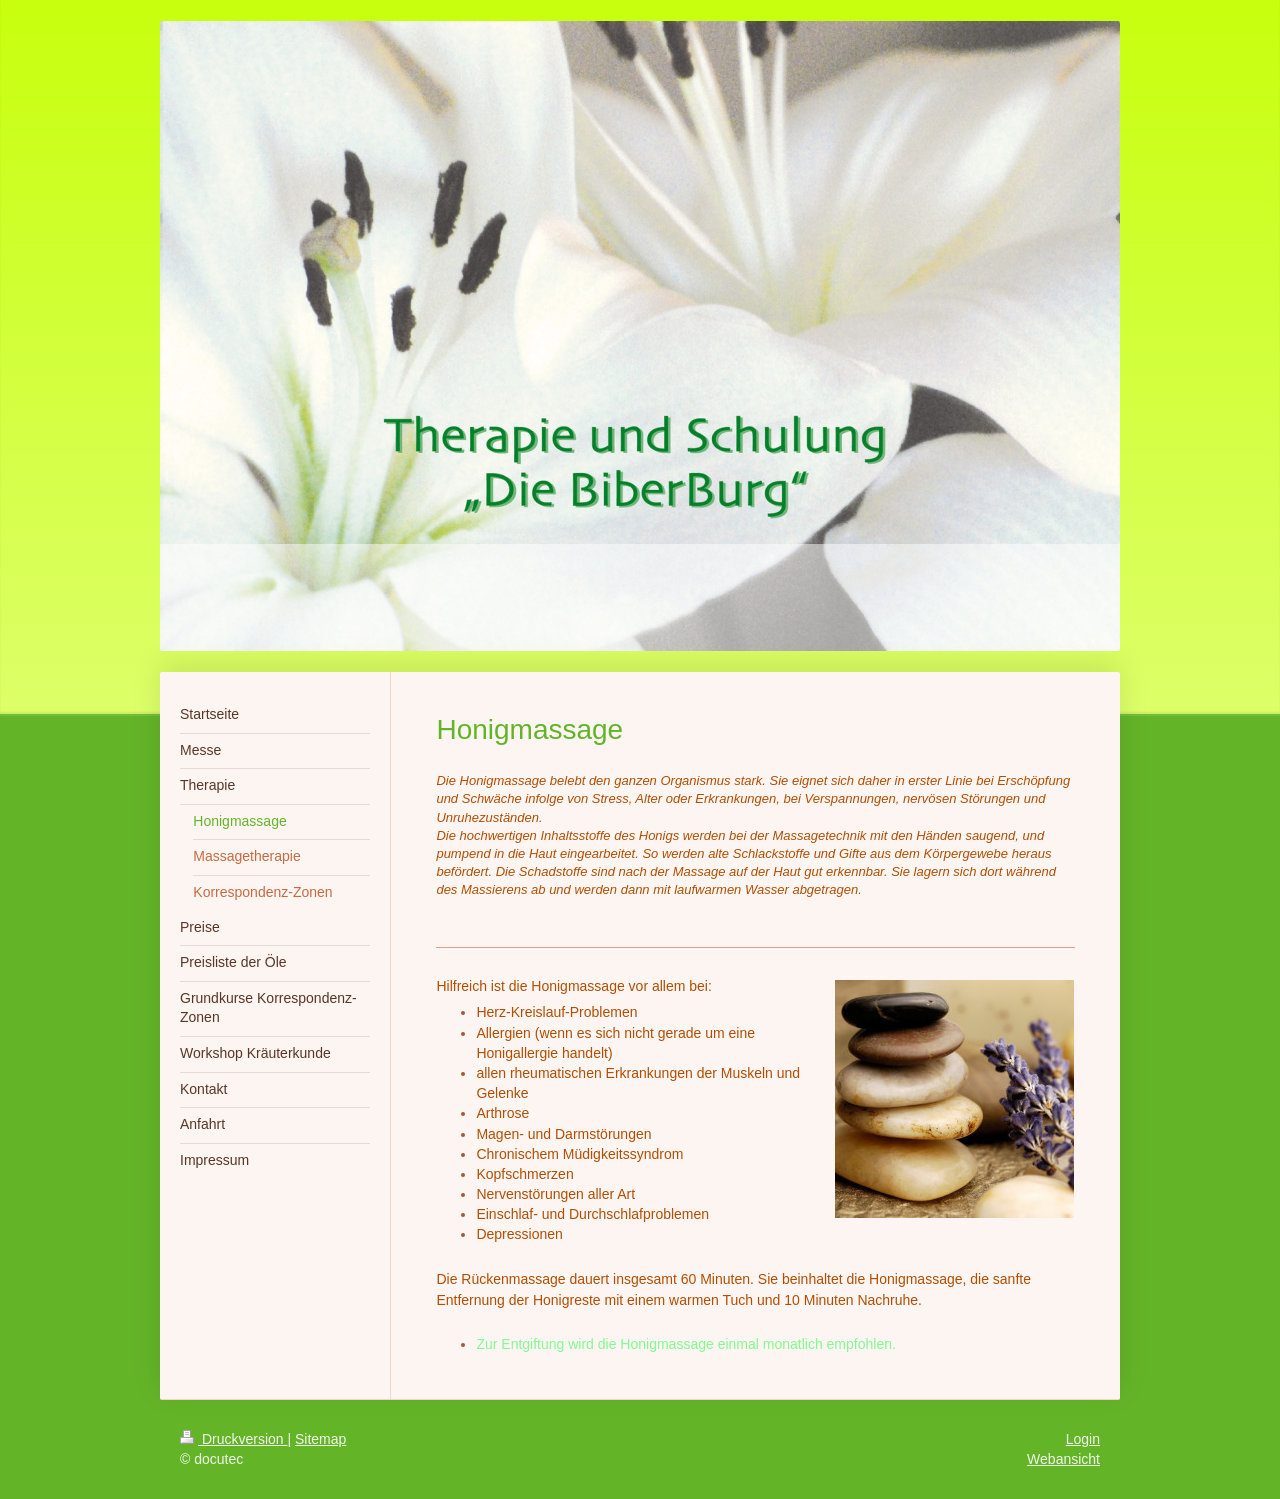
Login (1083, 1439)
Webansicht (1063, 1459)
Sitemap (320, 1439)
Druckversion (233, 1439)
